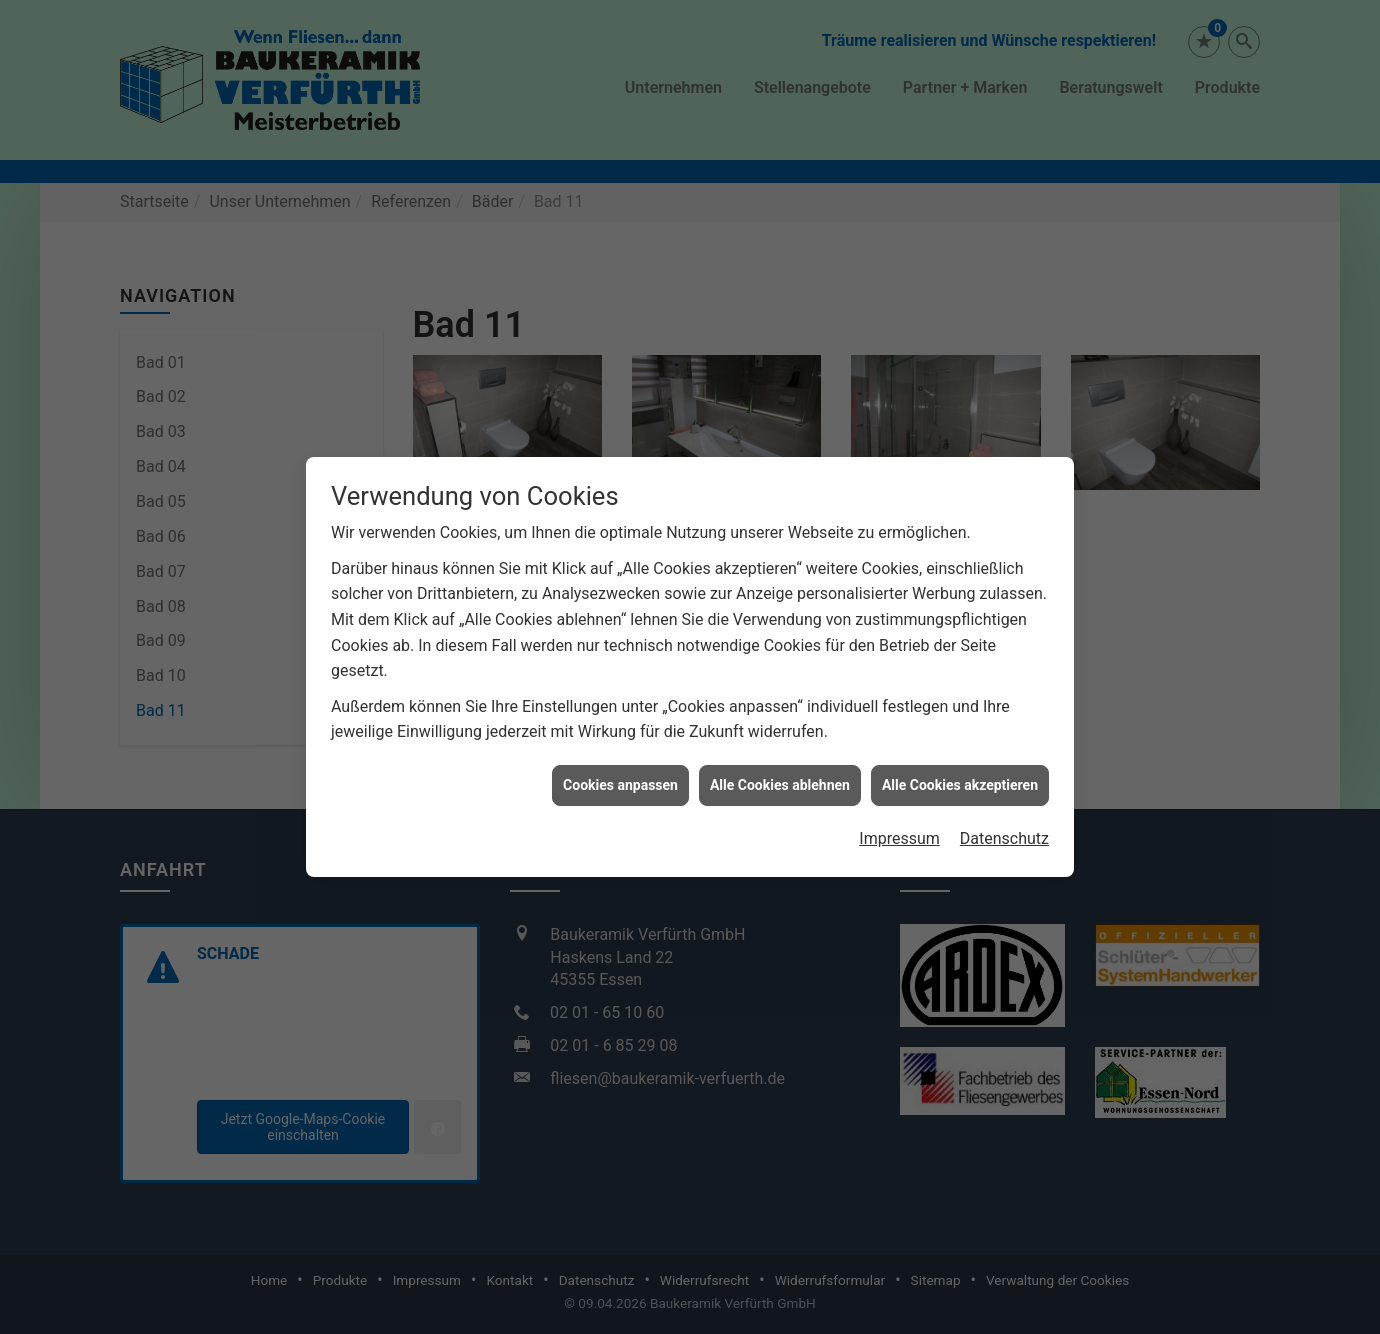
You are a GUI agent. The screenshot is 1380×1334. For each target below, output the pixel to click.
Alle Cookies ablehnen (780, 773)
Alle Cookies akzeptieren (960, 773)
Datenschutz (1004, 827)
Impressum (899, 827)
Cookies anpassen (620, 773)
